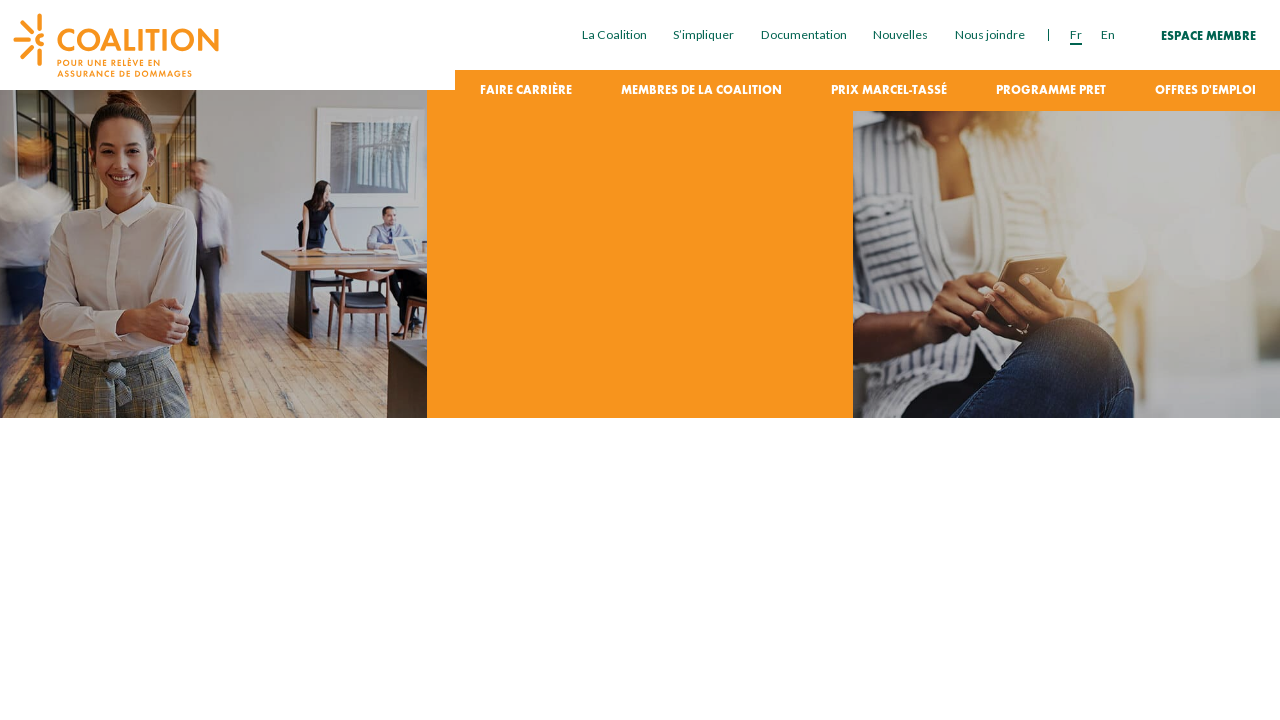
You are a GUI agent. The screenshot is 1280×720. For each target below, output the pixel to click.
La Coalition (614, 34)
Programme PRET (1051, 91)
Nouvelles (900, 34)
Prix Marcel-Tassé (889, 91)
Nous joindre (990, 34)
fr (1076, 34)
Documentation (804, 34)
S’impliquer (703, 34)
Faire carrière (526, 91)
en (1108, 34)
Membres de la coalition (701, 91)
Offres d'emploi (1205, 91)
